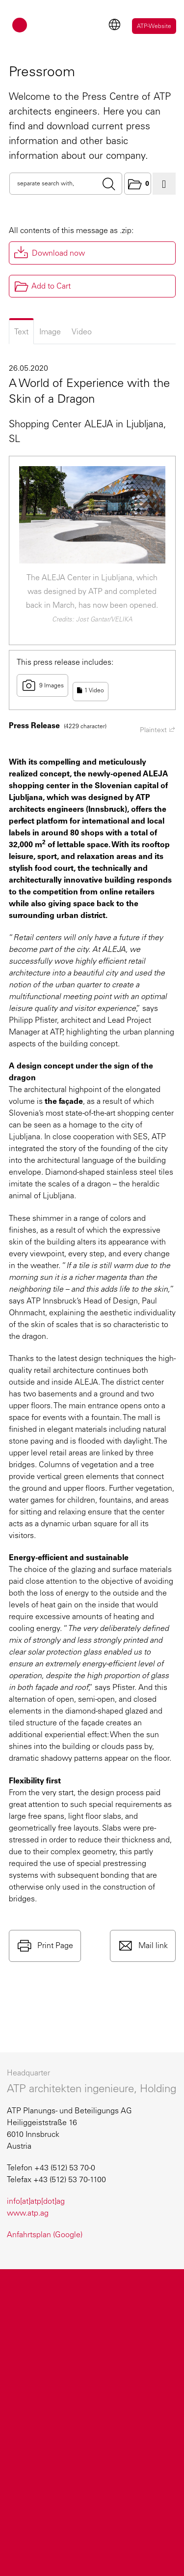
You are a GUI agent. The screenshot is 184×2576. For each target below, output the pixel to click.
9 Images (42, 685)
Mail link (152, 1945)
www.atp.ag (28, 2213)
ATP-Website (154, 26)
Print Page (54, 1945)
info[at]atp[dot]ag (36, 2201)
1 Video (90, 690)
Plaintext (158, 730)
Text (21, 331)
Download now (58, 253)
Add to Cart (42, 286)
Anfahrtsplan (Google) (44, 2234)
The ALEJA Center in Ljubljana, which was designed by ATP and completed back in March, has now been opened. (92, 591)
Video (82, 331)
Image (50, 331)
